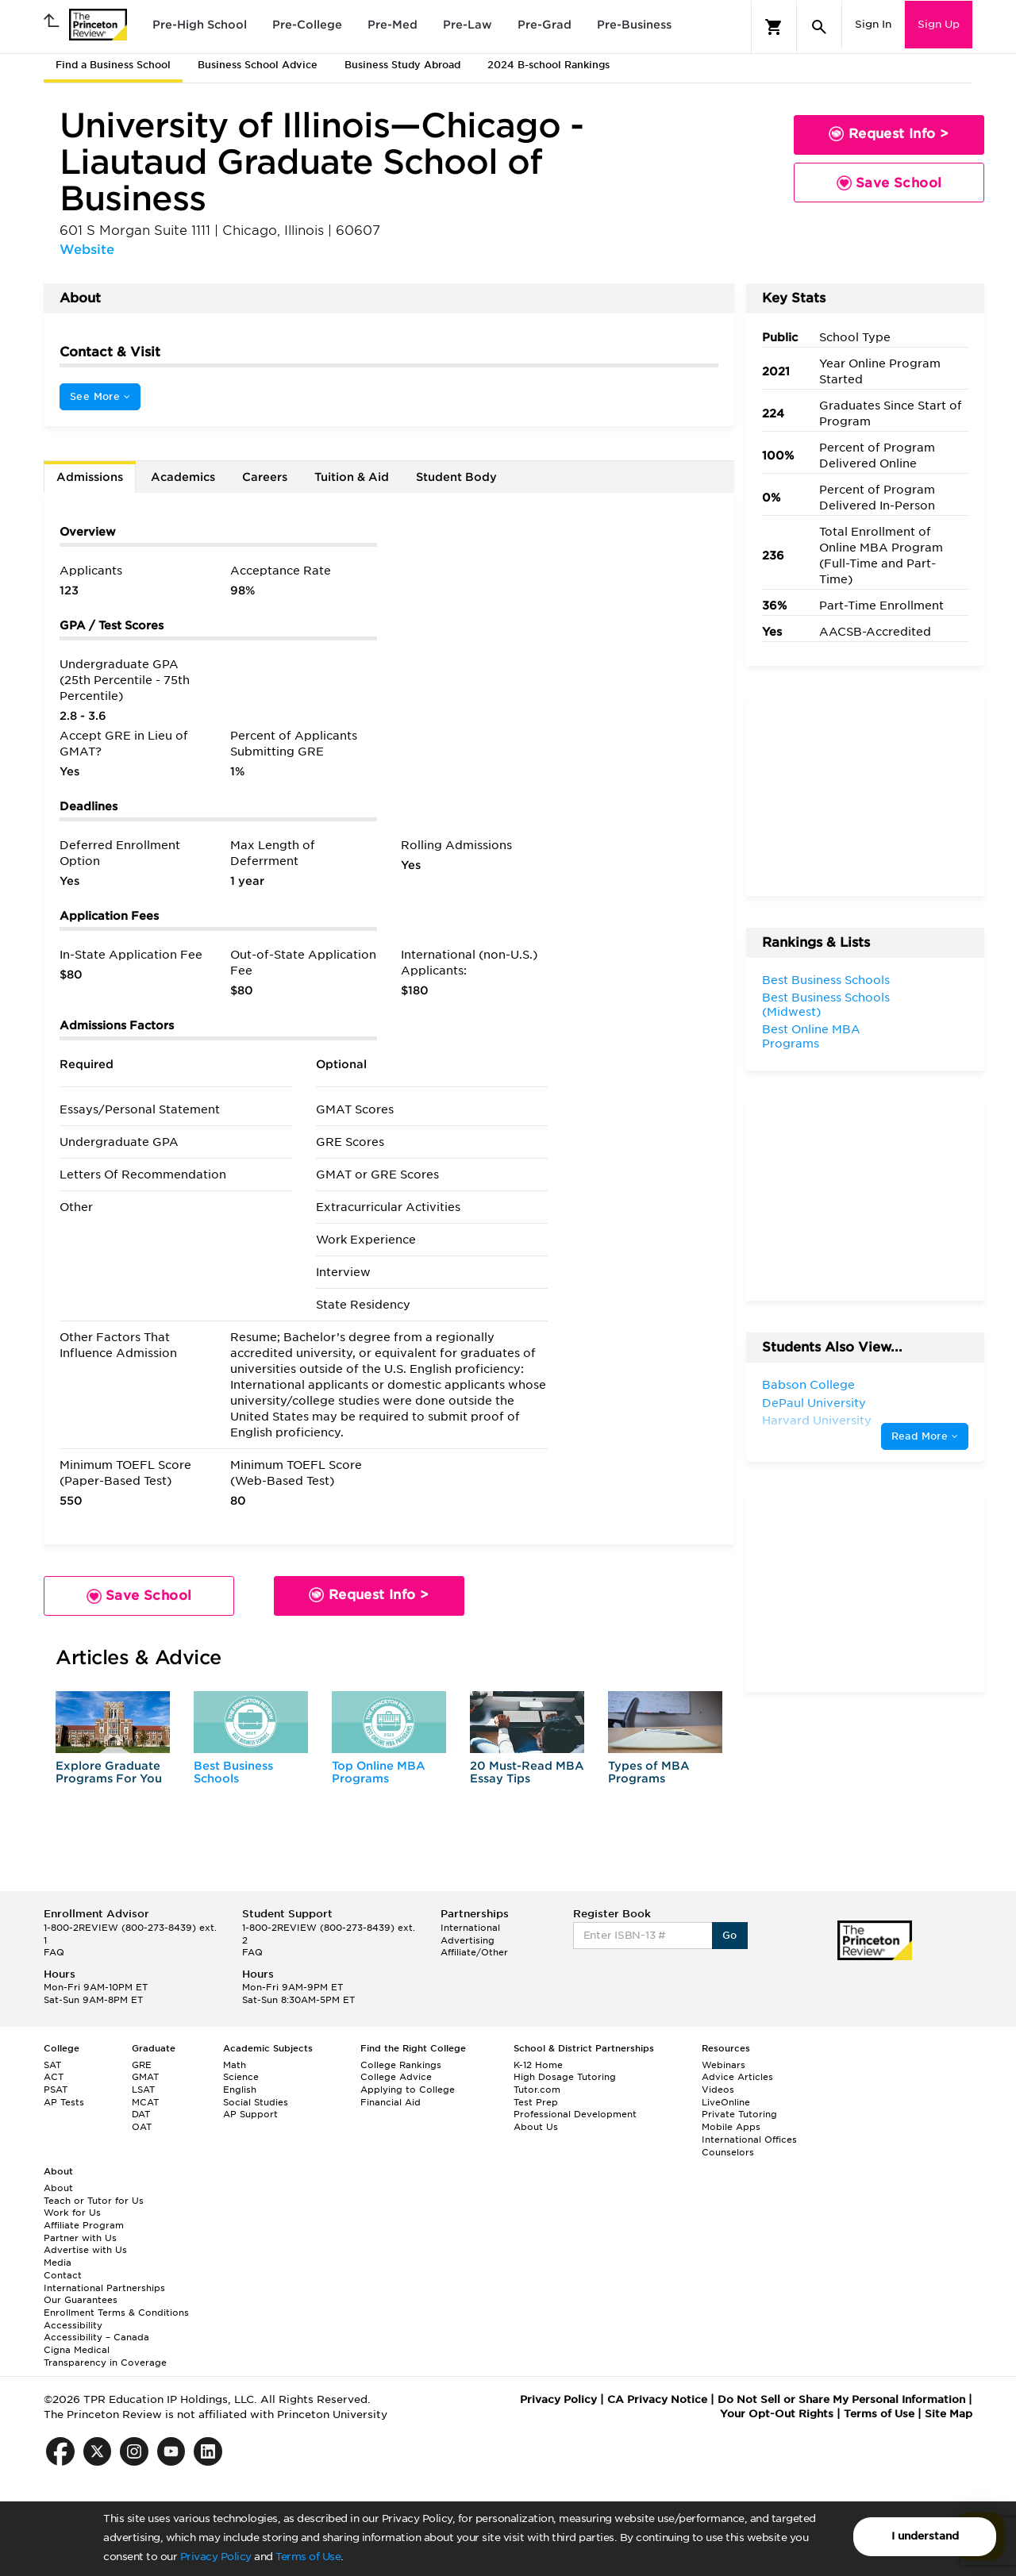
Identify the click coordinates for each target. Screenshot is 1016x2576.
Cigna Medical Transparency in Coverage (105, 2356)
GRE (142, 2064)
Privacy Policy (216, 2557)
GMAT (145, 2076)
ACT (54, 2076)
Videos (718, 2089)
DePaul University (814, 1403)
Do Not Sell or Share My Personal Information (841, 2399)
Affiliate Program (84, 2225)
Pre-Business (634, 24)
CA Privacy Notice (657, 2399)
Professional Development (575, 2114)
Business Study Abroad (402, 65)
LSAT (143, 2089)
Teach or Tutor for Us (94, 2200)
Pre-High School (199, 24)
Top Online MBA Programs (378, 1771)
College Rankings (400, 2064)
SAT (52, 2064)
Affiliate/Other (474, 1952)
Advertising (468, 1940)
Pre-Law (467, 24)
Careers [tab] (264, 477)
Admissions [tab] (89, 477)
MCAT (145, 2102)
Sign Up (939, 24)
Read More (924, 1436)
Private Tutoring (739, 2114)
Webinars (723, 2064)
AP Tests (64, 2102)
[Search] (819, 27)
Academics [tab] (183, 477)
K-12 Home (538, 2064)
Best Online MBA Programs (811, 1036)
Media (57, 2262)
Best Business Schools (233, 1771)
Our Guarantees (80, 2299)
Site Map (948, 2414)
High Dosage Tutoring (565, 2076)
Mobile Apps (731, 2126)
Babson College (808, 1384)
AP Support (250, 2114)
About (58, 2187)
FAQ (54, 1952)
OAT (142, 2126)
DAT (141, 2114)
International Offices (749, 2139)
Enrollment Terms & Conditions (116, 2312)
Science (241, 2076)
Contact (63, 2275)
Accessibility (73, 2325)
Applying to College (407, 2089)
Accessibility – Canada (96, 2337)
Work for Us (72, 2212)
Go (729, 1935)
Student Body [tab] (456, 477)
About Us (536, 2126)
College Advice (396, 2076)
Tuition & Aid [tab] (351, 477)
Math (234, 2064)
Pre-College (307, 24)
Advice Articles (737, 2076)
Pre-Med (393, 24)
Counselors (728, 2152)
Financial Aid (390, 2102)
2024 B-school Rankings (548, 65)
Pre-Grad (545, 24)
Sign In (873, 24)
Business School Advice (258, 65)
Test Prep (536, 2102)
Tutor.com (537, 2089)
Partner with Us (80, 2237)
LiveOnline (726, 2102)
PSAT (55, 2089)
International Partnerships (104, 2287)
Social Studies (255, 2102)
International (470, 1927)
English (239, 2089)
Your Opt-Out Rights (776, 2414)
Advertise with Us (85, 2249)
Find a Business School (113, 65)
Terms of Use (308, 2557)
